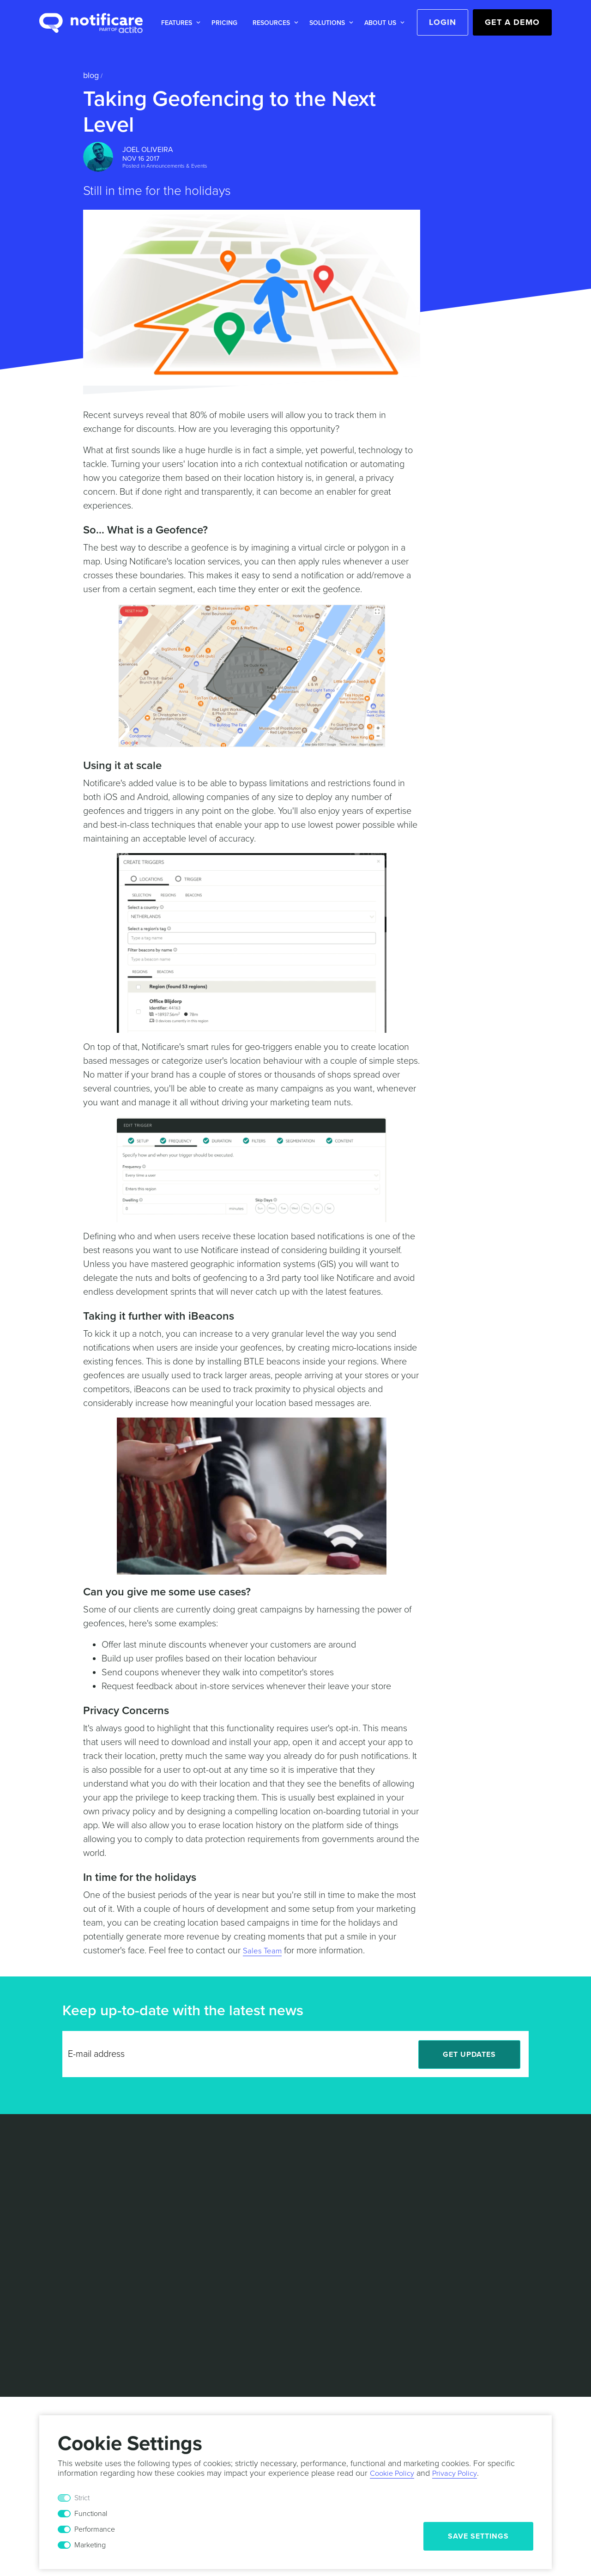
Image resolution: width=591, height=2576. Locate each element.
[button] (179, 23)
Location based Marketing (64, 2174)
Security (384, 2312)
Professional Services (273, 2238)
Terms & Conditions (214, 2312)
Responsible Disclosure (448, 2312)
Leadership (353, 2155)
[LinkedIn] (479, 2231)
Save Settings (478, 2536)
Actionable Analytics (73, 2194)
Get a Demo (512, 22)
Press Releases (360, 2224)
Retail (246, 2155)
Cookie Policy (337, 2312)
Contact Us (353, 2183)
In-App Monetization (72, 2249)
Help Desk (155, 2210)
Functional (90, 2513)
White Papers (160, 2169)
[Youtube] (541, 2231)
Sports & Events (263, 2210)
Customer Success (268, 2265)
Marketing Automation (76, 2207)
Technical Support (266, 2251)
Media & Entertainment (274, 2169)
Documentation (163, 2224)
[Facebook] (521, 2231)
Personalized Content (75, 2221)
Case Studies (160, 2155)
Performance (94, 2529)
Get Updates (469, 2054)
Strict (82, 2498)
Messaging (57, 2155)
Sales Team (265, 1950)
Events (346, 2210)
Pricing (224, 23)
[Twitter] (500, 2231)
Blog (91, 75)
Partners (349, 2169)
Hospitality (254, 2183)
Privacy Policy (281, 2312)
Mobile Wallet (61, 2235)
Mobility (250, 2196)
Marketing (90, 2545)
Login (442, 22)
